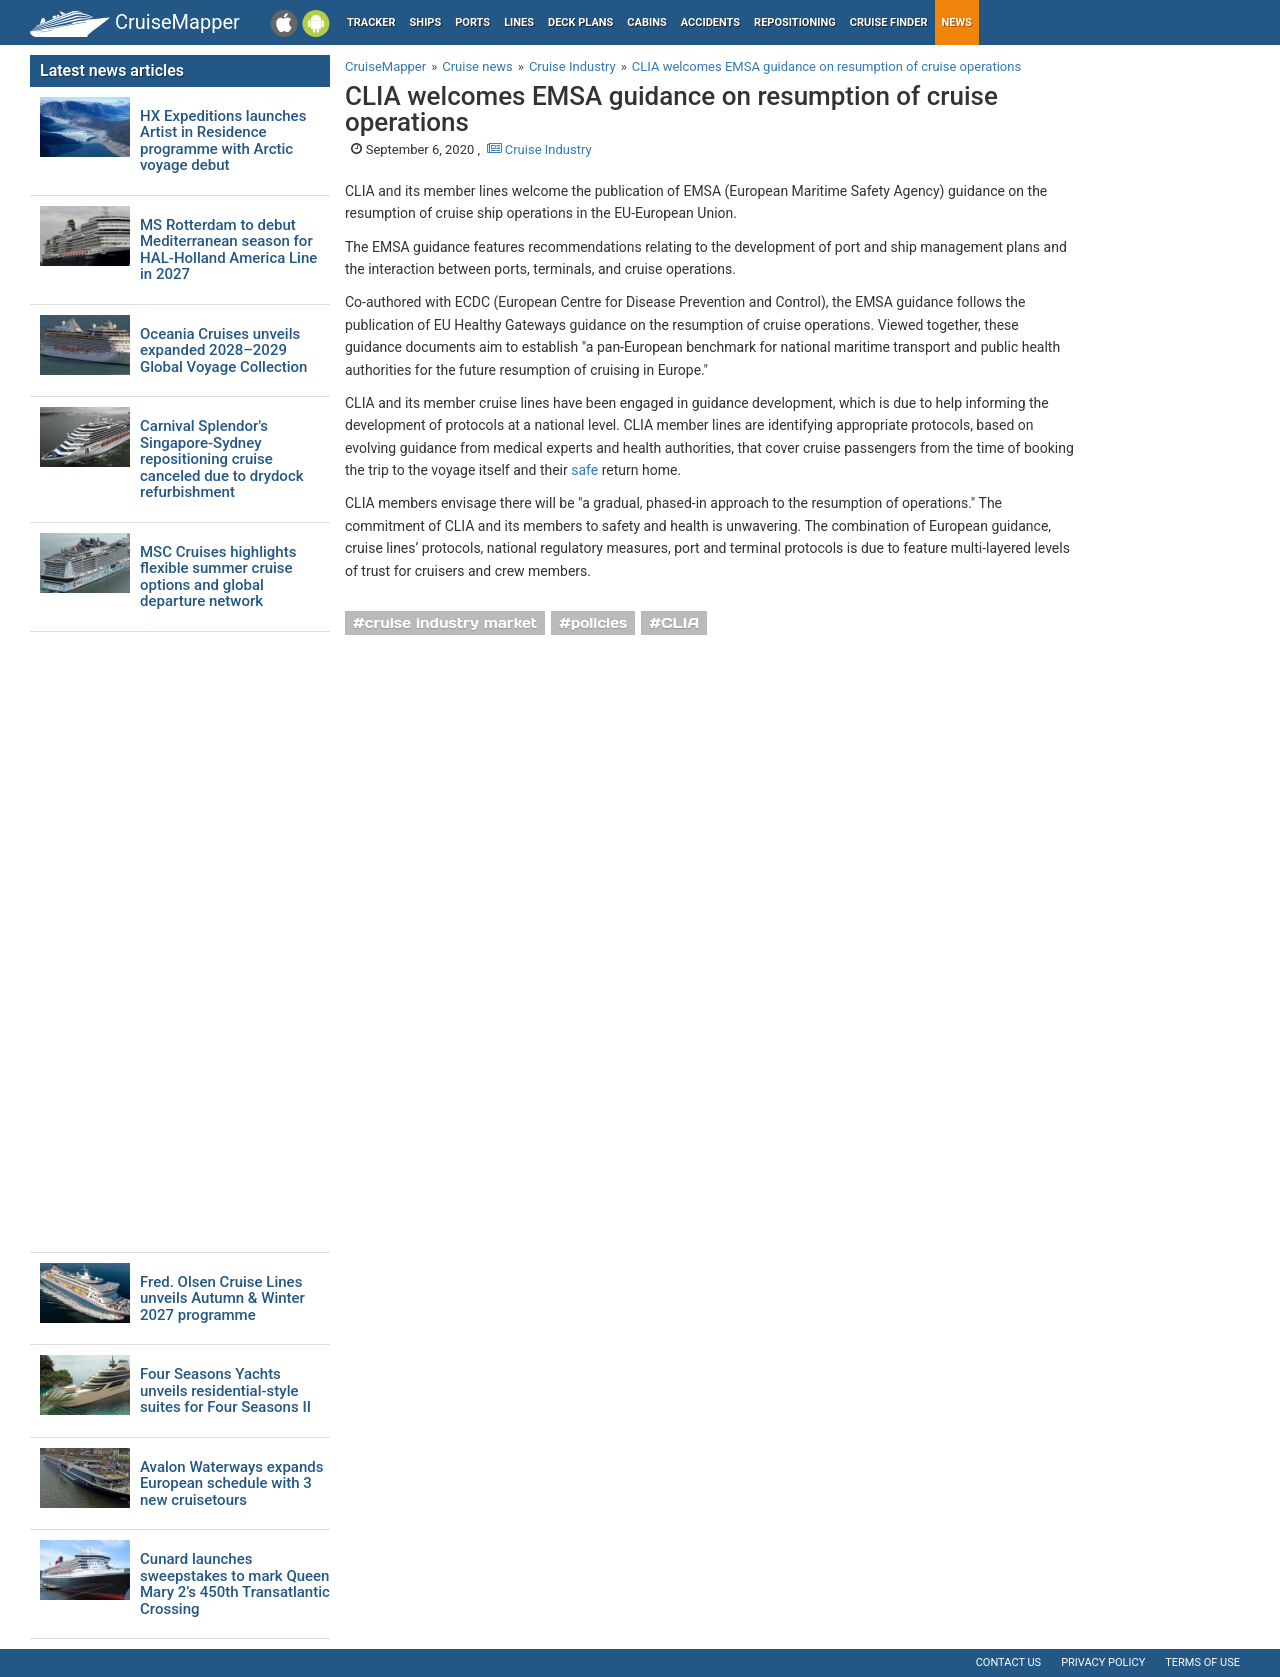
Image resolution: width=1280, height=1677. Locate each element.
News (957, 22)
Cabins (646, 22)
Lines (519, 22)
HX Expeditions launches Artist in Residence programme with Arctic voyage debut (223, 141)
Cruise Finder (889, 22)
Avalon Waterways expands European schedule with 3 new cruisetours (231, 1484)
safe (584, 470)
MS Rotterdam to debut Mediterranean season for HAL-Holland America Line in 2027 (228, 250)
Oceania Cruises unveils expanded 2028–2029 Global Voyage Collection (223, 351)
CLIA (680, 623)
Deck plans (580, 22)
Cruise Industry (539, 149)
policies (599, 623)
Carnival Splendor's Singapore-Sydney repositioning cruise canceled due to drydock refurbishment (222, 459)
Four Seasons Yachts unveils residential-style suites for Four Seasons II (225, 1391)
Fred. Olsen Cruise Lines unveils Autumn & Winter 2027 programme (222, 1299)
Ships (426, 22)
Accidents (710, 22)
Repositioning (795, 22)
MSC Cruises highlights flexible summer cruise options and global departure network (218, 577)
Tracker (371, 22)
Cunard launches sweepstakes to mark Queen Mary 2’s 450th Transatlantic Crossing (235, 1584)
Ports (472, 22)
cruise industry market (451, 623)
